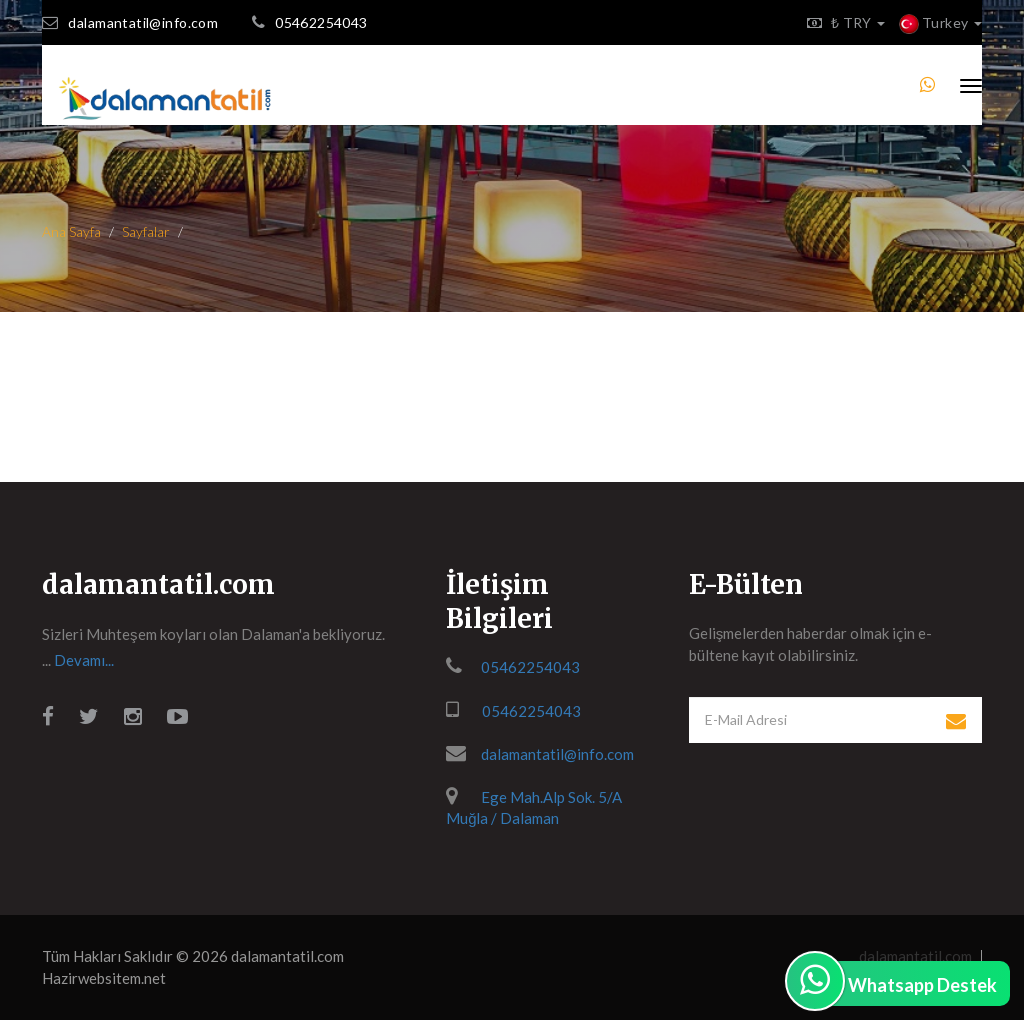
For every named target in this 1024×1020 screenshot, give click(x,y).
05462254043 (321, 22)
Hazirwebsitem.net (104, 978)
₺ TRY (841, 22)
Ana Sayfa (71, 231)
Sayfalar (146, 231)
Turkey (940, 22)
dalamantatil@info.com (143, 22)
